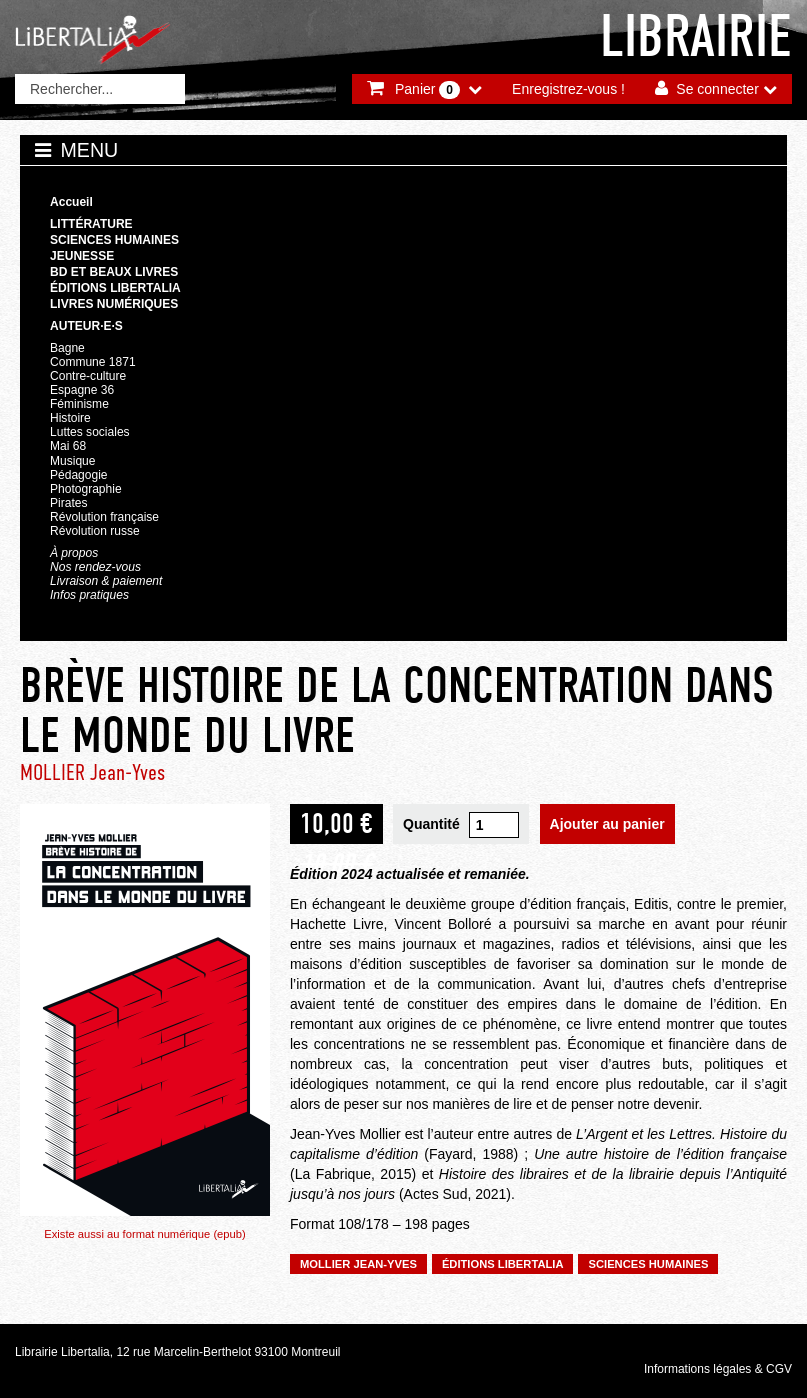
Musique (72, 461)
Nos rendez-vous (95, 567)
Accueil (71, 202)
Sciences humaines (114, 240)
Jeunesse (82, 256)
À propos (74, 553)
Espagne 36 (82, 390)
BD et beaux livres (114, 272)
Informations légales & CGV (718, 1369)
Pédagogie (79, 475)
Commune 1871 (93, 362)
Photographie (86, 489)
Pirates (68, 503)
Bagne (67, 348)
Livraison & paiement (106, 581)
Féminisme (79, 404)
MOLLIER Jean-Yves (92, 772)
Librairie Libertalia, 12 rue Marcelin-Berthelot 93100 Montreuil (178, 1352)
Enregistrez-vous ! (568, 89)
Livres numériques (114, 304)
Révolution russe (95, 531)
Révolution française (104, 517)
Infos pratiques (89, 595)
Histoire (70, 418)
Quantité (431, 824)
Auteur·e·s (86, 326)
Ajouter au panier (607, 824)
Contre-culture (88, 376)
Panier (427, 90)
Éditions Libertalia (115, 288)
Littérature (91, 224)
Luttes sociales (90, 432)
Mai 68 (68, 446)
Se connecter (717, 89)
